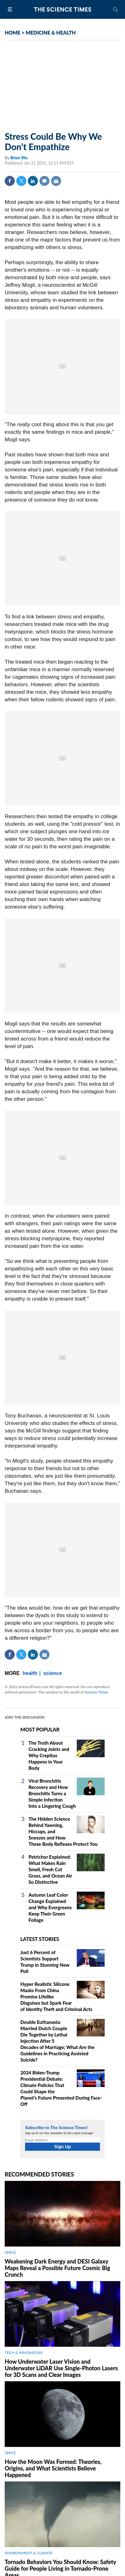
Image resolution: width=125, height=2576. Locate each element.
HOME (12, 32)
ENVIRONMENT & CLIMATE (28, 2553)
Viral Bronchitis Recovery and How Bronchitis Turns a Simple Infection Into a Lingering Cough (52, 1793)
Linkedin (33, 181)
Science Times (96, 1692)
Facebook (10, 181)
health (30, 1673)
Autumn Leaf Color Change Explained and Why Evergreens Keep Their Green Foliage (50, 1907)
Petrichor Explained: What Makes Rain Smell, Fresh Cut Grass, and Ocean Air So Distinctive (50, 1869)
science (53, 1673)
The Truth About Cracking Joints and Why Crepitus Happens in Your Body (49, 1755)
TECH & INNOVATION (24, 2352)
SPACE (10, 2252)
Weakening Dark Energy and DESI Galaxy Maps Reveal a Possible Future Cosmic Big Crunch (57, 2268)
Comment (44, 181)
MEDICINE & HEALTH (51, 32)
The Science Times (62, 9)
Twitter (21, 181)
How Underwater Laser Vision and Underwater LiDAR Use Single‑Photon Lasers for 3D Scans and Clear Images (61, 2368)
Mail (56, 181)
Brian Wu (19, 157)
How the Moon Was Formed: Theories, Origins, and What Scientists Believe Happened (53, 2468)
